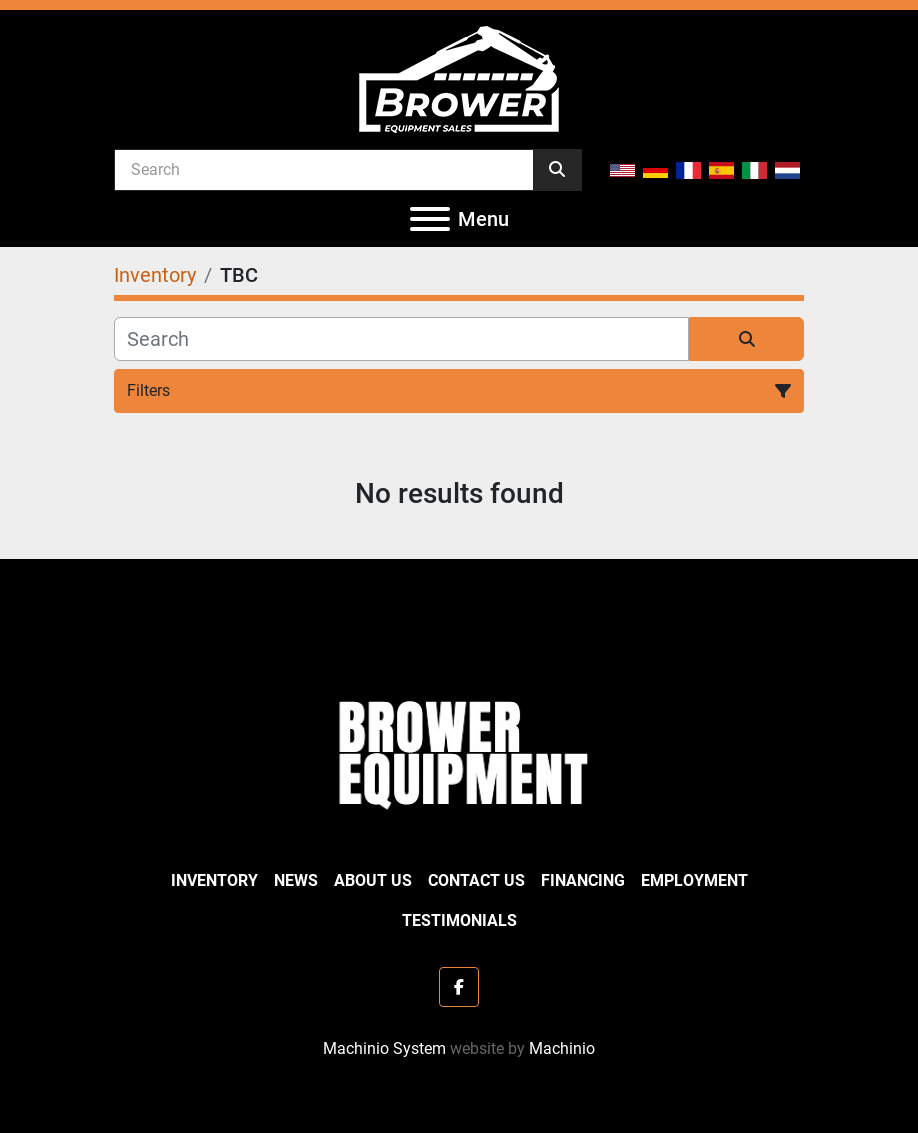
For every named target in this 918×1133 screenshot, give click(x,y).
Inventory (214, 880)
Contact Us (476, 880)
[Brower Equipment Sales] (459, 750)
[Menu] (430, 219)
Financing (583, 880)
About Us (373, 880)
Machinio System (384, 1048)
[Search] (324, 169)
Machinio (562, 1048)
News (296, 880)
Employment (694, 880)
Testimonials (459, 920)
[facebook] (459, 987)
